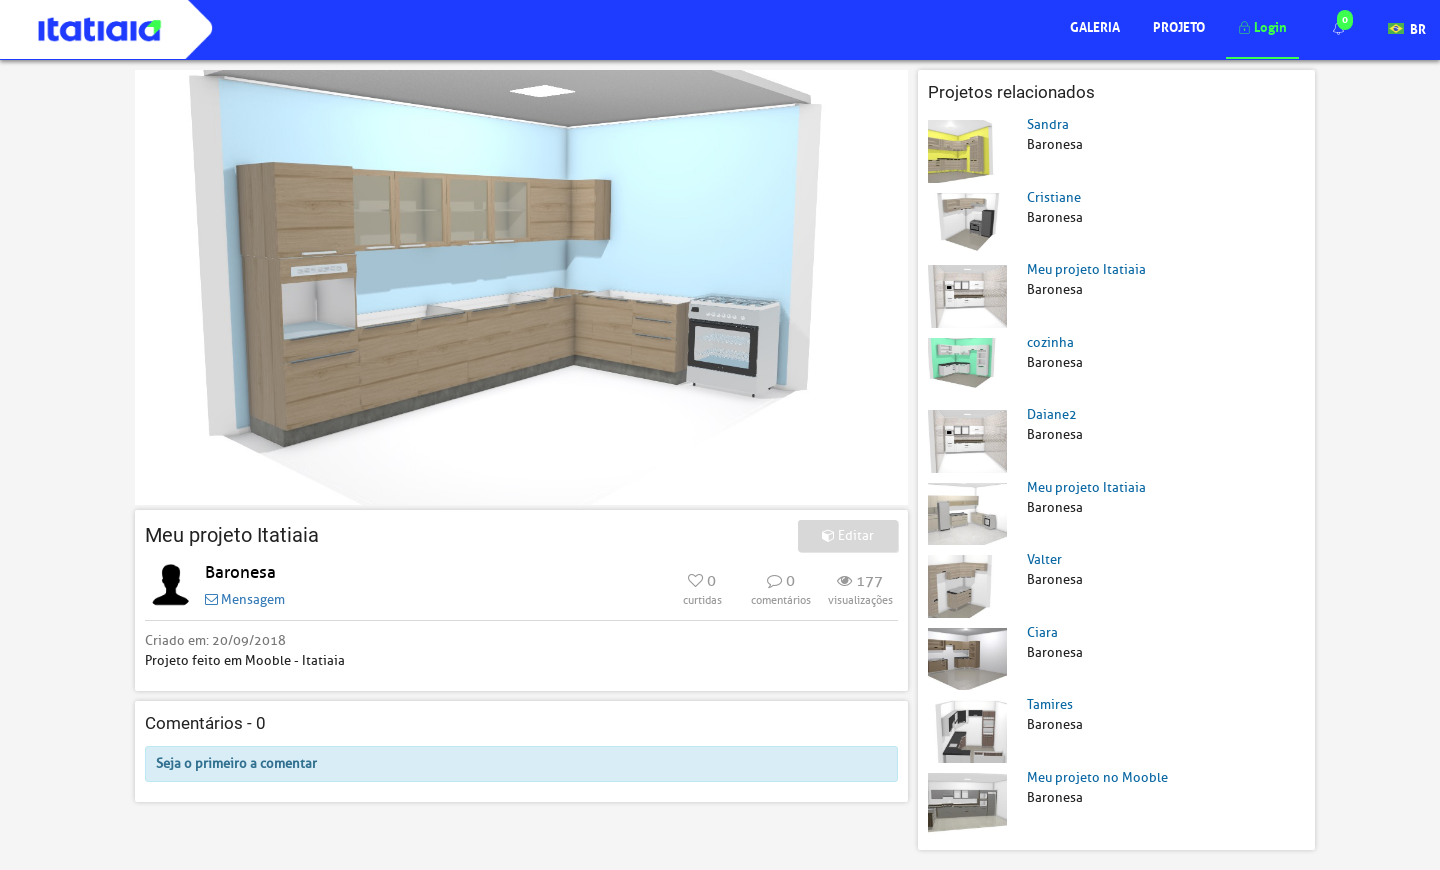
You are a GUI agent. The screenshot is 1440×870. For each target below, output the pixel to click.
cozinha (1050, 342)
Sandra (1048, 124)
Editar (848, 535)
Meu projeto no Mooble (1097, 777)
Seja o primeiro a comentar (236, 763)
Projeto (1179, 25)
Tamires (1050, 704)
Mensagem (245, 599)
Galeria (1095, 25)
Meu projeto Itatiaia (1086, 269)
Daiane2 (1052, 414)
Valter (1044, 559)
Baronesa (240, 572)
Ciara (1042, 632)
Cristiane (1054, 197)
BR (1407, 27)
